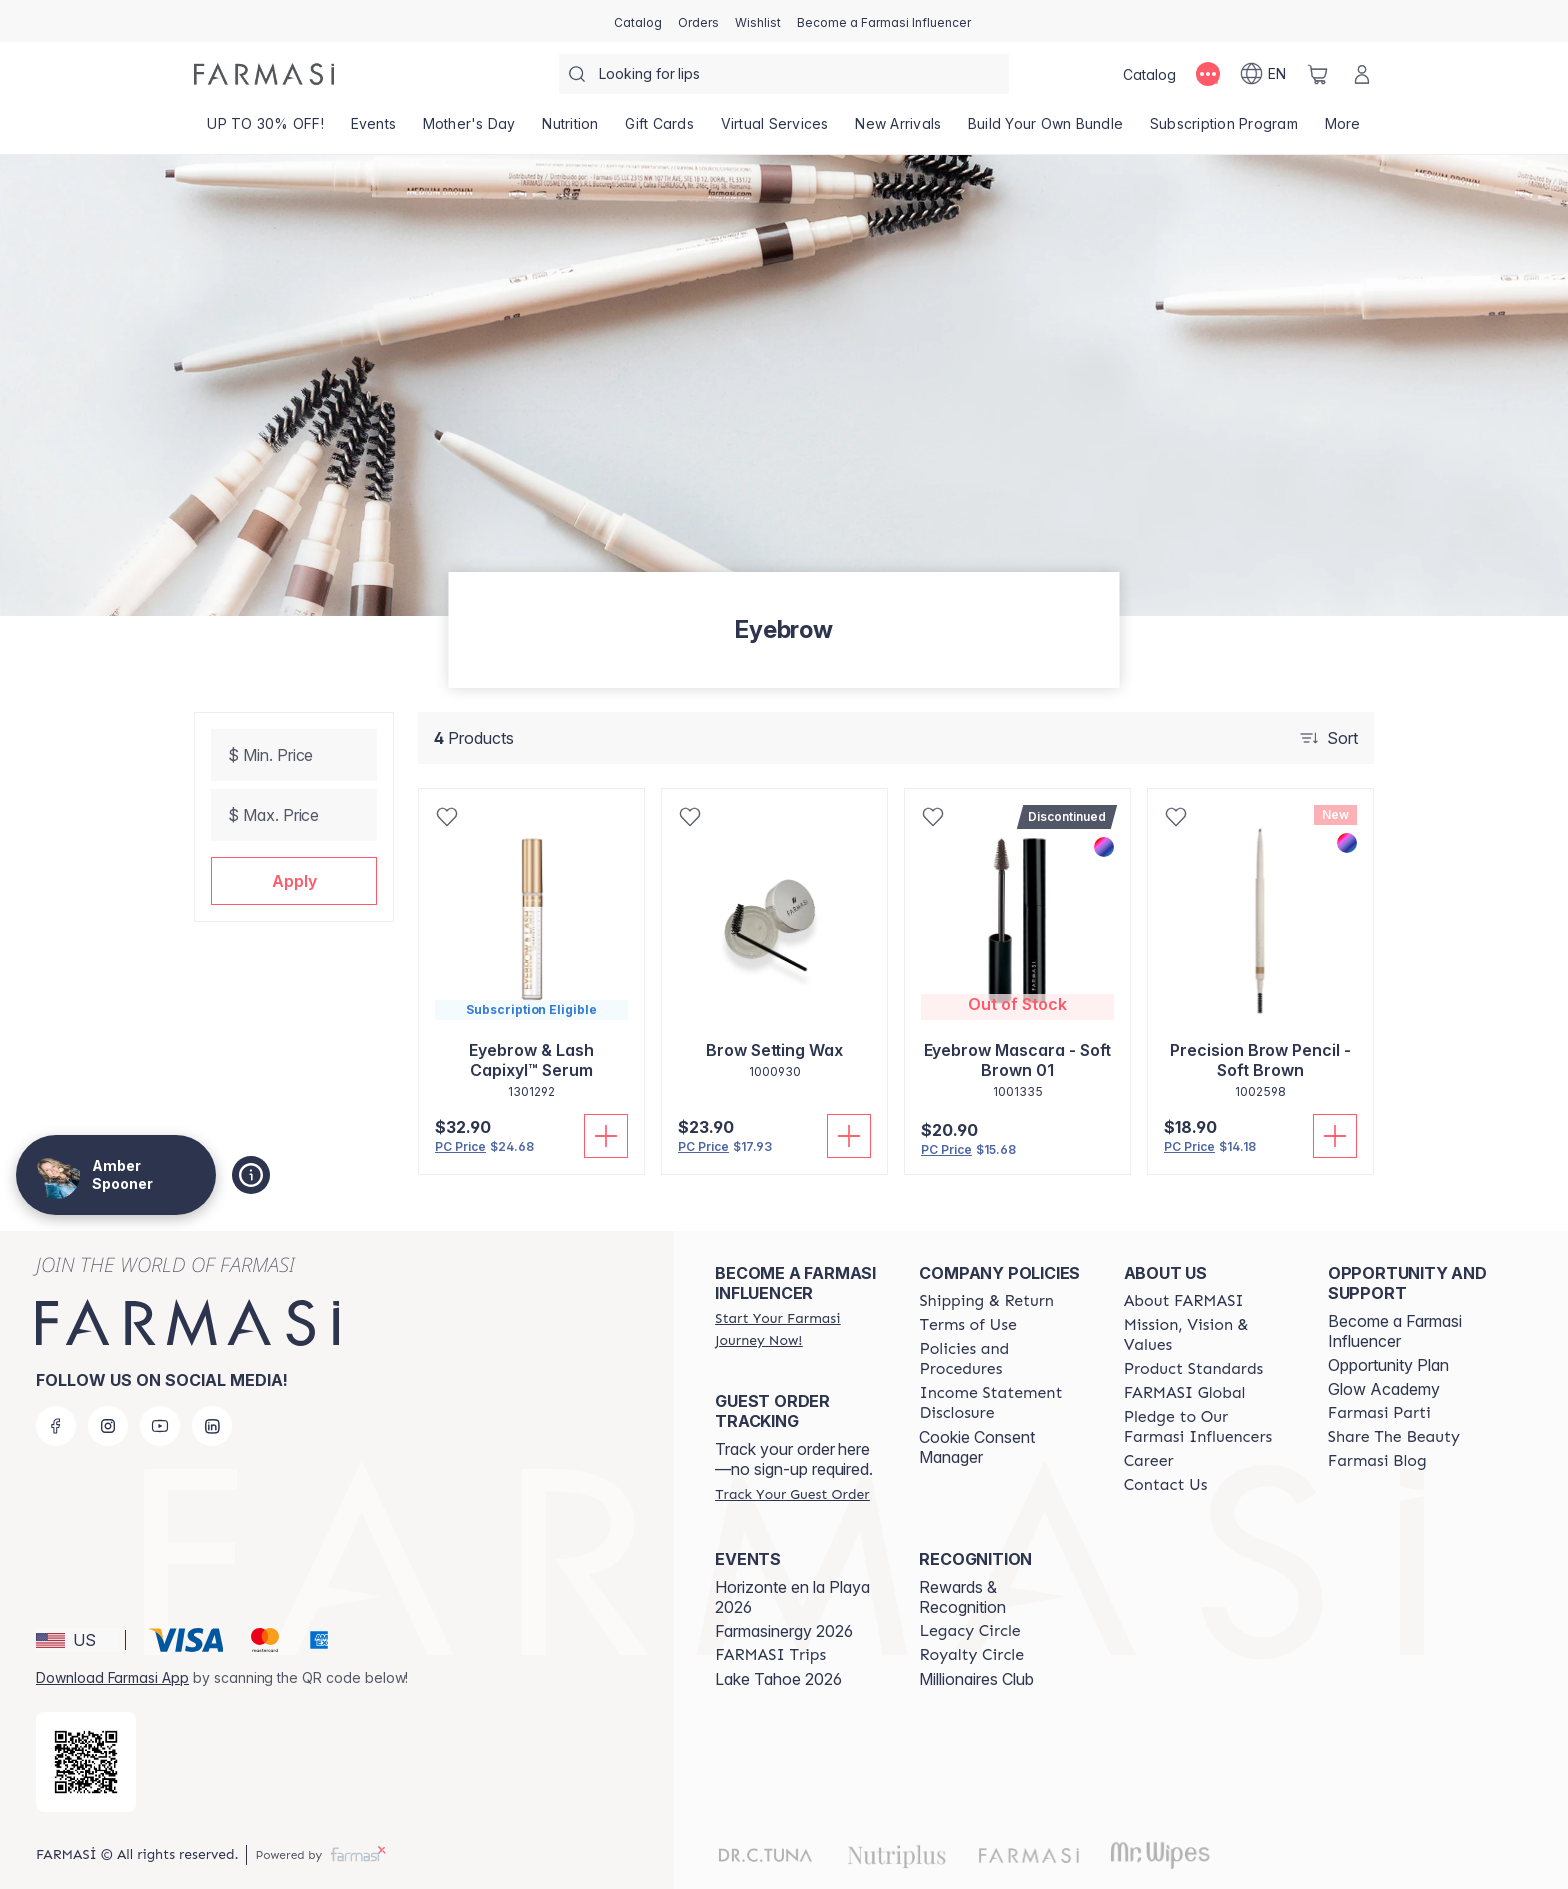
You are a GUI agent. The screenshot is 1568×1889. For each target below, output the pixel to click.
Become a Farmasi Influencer (1395, 1331)
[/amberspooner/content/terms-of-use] (967, 1325)
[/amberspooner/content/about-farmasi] (1184, 1301)
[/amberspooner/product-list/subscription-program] (1224, 130)
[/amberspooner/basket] (1318, 74)
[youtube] (160, 1426)
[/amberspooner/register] (698, 21)
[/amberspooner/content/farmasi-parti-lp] (1379, 1413)
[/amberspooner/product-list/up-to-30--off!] (265, 130)
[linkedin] (212, 1426)
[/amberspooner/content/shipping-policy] (986, 1301)
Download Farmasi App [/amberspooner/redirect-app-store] (112, 1677)
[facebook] (56, 1426)
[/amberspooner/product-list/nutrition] (570, 130)
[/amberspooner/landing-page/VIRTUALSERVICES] (774, 130)
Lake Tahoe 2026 (778, 1679)
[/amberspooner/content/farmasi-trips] (770, 1655)
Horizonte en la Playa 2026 (792, 1597)
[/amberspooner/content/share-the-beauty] (1394, 1437)
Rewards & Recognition (962, 1597)
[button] (294, 881)
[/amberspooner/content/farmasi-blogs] (1377, 1461)
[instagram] (108, 1426)
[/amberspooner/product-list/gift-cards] (659, 130)
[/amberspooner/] (264, 74)
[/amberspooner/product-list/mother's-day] (469, 130)
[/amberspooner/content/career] (1149, 1461)
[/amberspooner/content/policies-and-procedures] (1003, 1359)
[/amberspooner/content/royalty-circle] (971, 1655)
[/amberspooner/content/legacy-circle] (969, 1631)
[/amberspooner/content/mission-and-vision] (1208, 1335)
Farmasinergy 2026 (784, 1631)
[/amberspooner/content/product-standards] (1194, 1369)
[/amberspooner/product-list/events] (373, 130)
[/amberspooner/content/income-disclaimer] (1003, 1403)
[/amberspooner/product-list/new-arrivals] (898, 130)
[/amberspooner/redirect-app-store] (86, 1762)
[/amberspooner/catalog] (638, 21)
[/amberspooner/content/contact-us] (1166, 1485)
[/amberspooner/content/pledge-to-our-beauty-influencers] (1208, 1427)
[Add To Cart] (606, 1136)
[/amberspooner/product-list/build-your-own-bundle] (1046, 130)
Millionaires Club (976, 1679)
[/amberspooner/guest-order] (792, 1494)
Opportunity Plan (1388, 1365)
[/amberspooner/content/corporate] (1185, 1393)
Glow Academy (1384, 1389)
